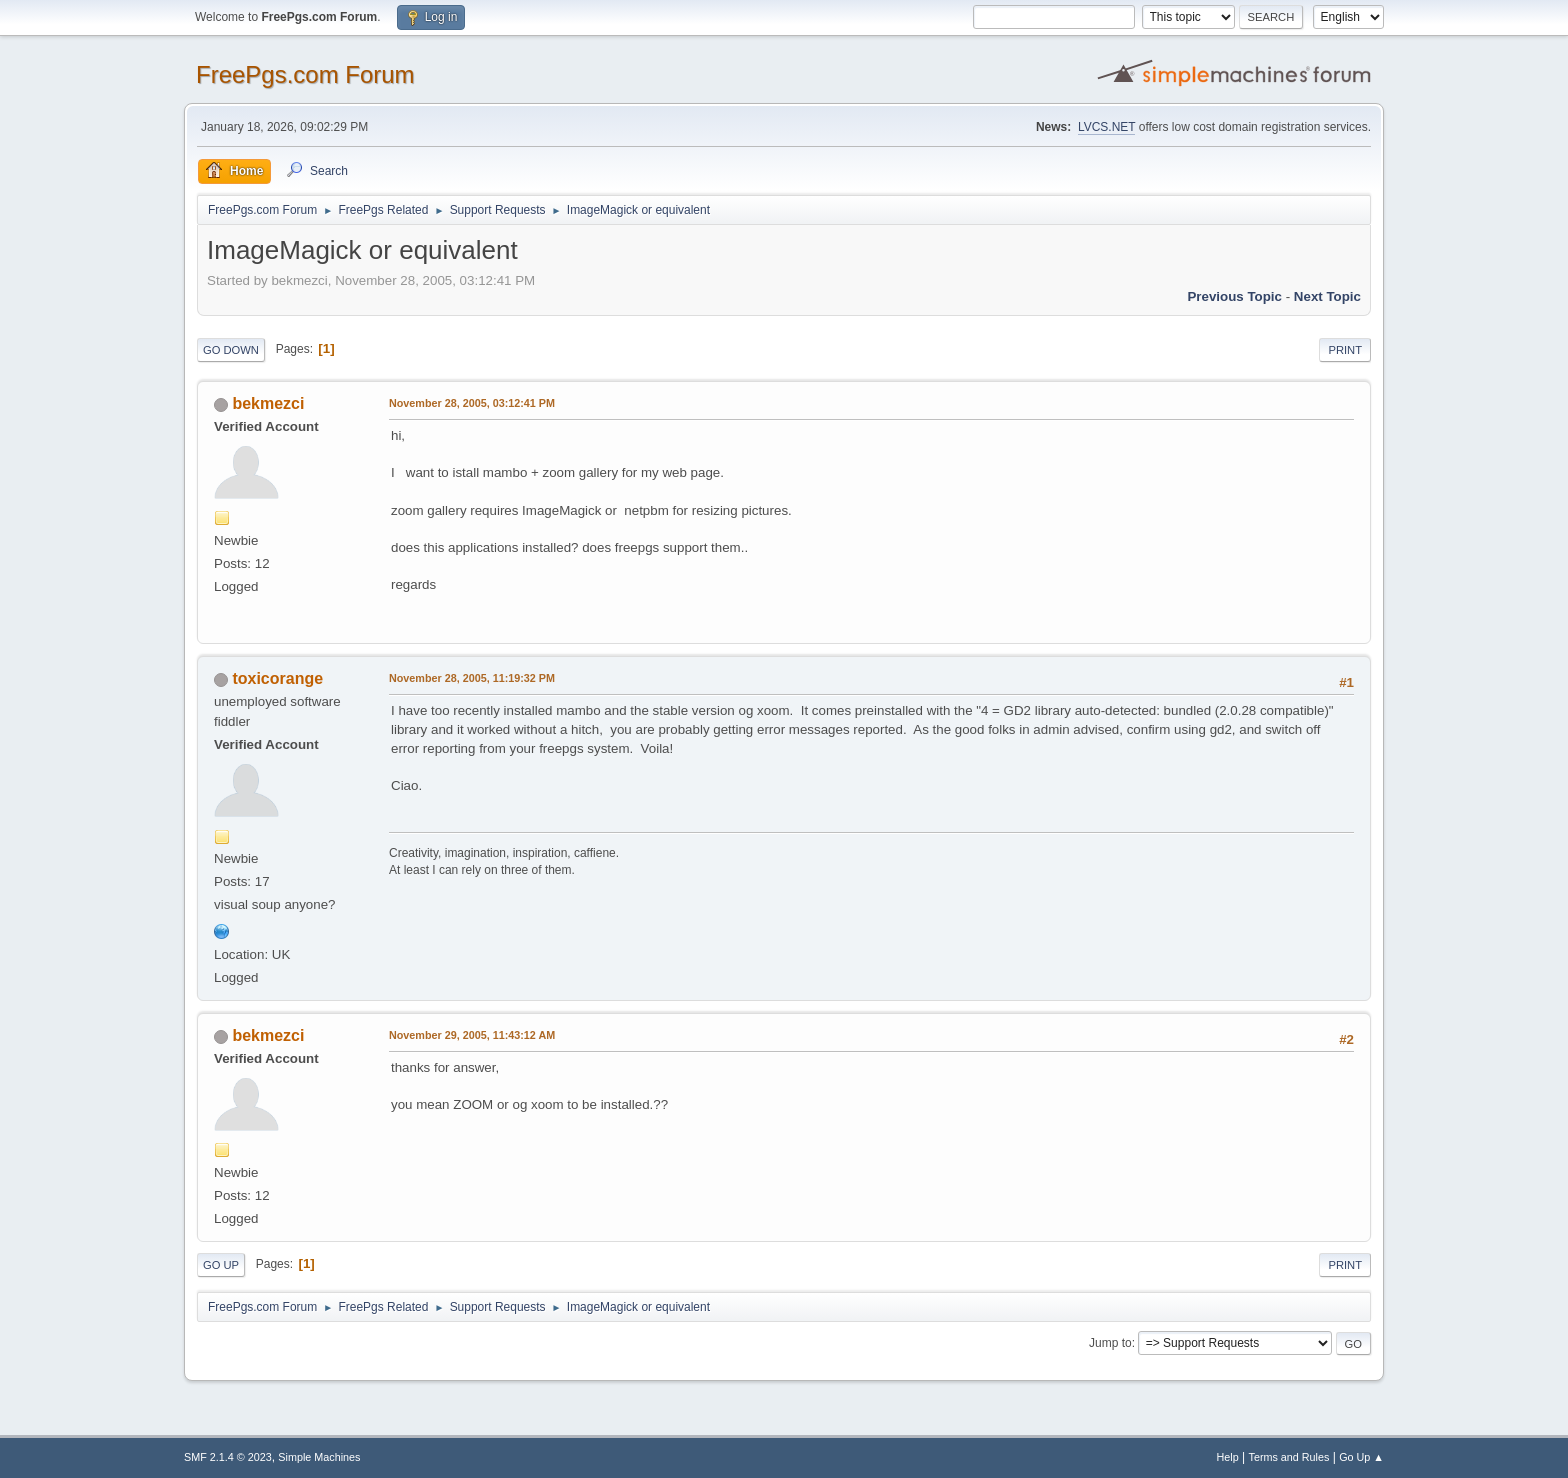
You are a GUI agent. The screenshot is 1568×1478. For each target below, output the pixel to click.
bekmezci (268, 403)
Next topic (1327, 296)
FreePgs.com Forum (305, 74)
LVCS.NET (1107, 127)
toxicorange (277, 678)
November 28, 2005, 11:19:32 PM (472, 678)
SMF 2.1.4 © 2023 (228, 1457)
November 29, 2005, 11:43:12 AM (472, 1035)
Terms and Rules (1289, 1457)
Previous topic (1234, 296)
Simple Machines (319, 1457)
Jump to (1110, 1343)
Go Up (221, 1265)
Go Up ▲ (1361, 1457)
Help (1228, 1457)
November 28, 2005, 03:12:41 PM (472, 403)
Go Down (231, 350)
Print (1345, 350)
